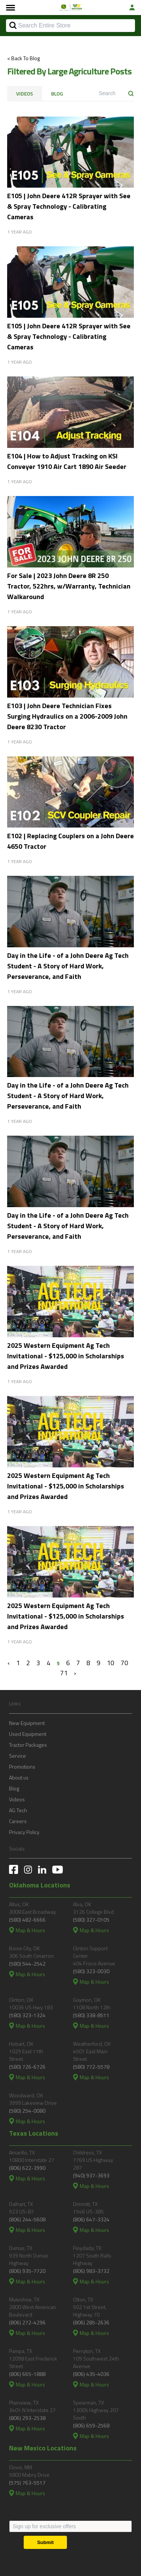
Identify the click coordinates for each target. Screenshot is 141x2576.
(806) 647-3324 (91, 2219)
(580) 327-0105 (91, 1920)
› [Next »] (75, 1673)
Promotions (22, 1766)
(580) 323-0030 (91, 1971)
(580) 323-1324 (27, 2015)
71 (64, 1673)
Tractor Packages (28, 1745)
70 (124, 1663)
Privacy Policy (24, 1832)
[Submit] (45, 2542)
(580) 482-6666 (27, 1920)
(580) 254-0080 (27, 2111)
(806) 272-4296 (27, 2322)
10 (110, 1663)
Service (17, 1756)
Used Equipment (27, 1734)
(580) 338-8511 (91, 2015)
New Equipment (27, 1723)
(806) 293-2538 (27, 2418)
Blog (57, 93)
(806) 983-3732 (91, 2271)
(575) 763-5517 (27, 2482)
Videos (24, 93)
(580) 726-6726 (27, 2067)
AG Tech (18, 1810)
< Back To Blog (23, 58)
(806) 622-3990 (27, 2168)
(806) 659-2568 (91, 2425)
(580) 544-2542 (27, 1964)
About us (19, 1777)
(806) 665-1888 (27, 2374)
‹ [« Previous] (9, 1663)
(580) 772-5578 (91, 2067)
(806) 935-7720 (27, 2271)
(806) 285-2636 (91, 2322)
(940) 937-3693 (91, 2175)
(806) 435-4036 (91, 2374)
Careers (18, 1821)
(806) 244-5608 (27, 2219)
